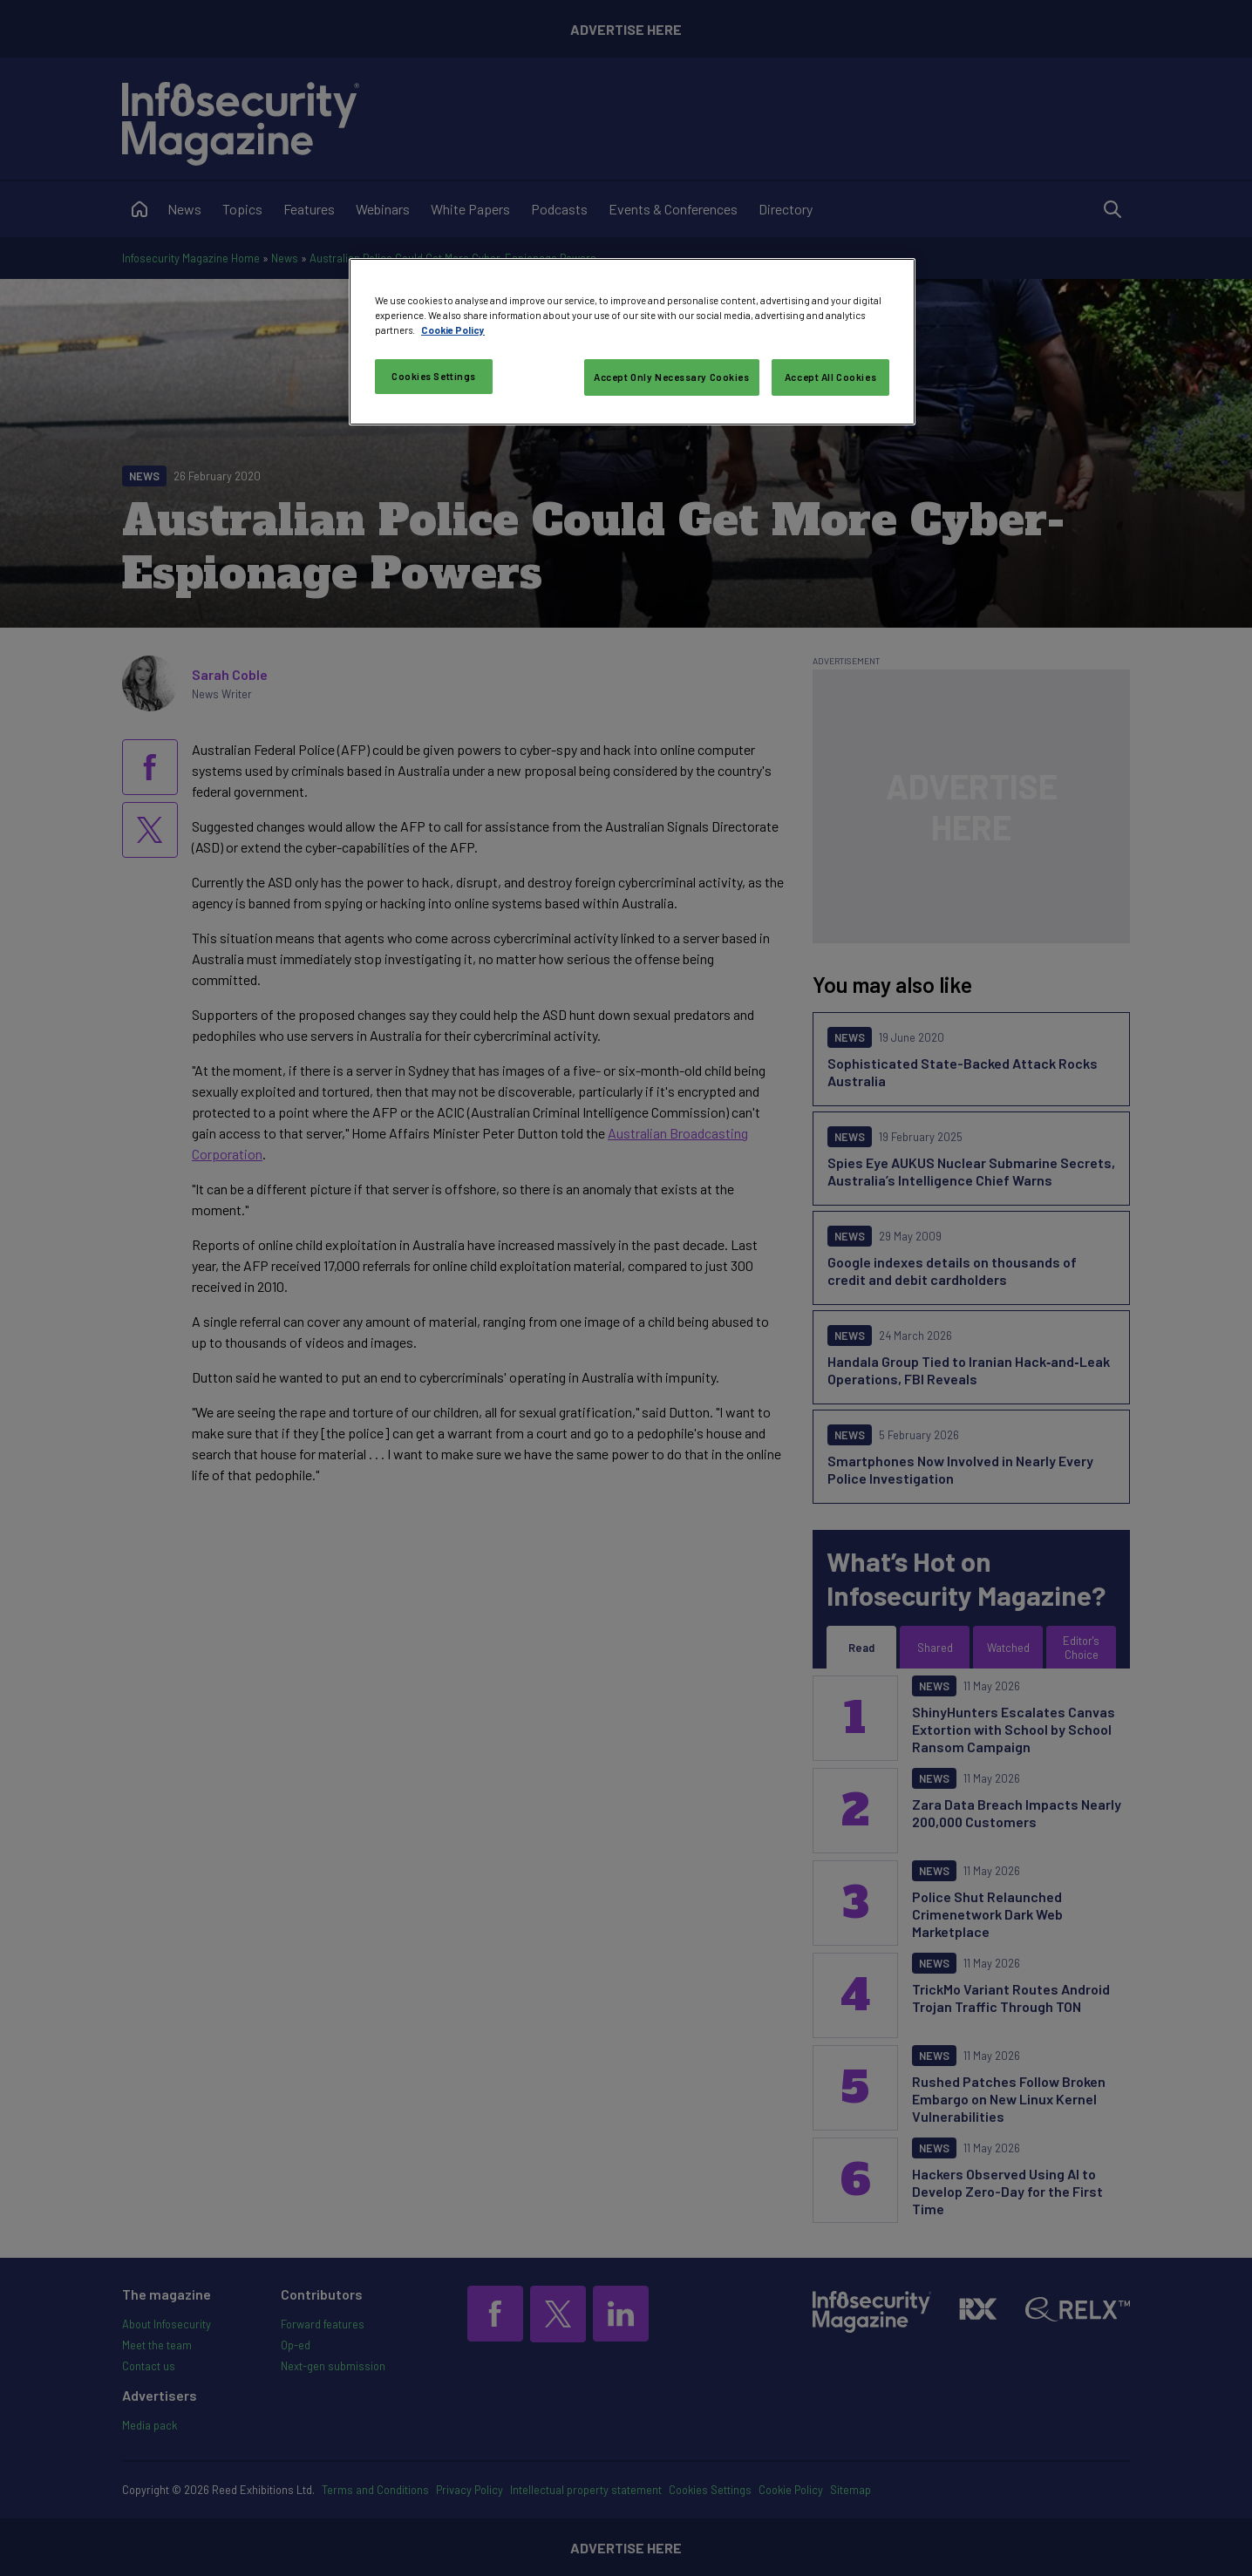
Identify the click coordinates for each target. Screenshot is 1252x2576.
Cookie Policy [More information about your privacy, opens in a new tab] (453, 330)
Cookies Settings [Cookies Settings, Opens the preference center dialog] (433, 376)
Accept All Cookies (830, 377)
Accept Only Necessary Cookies (672, 377)
